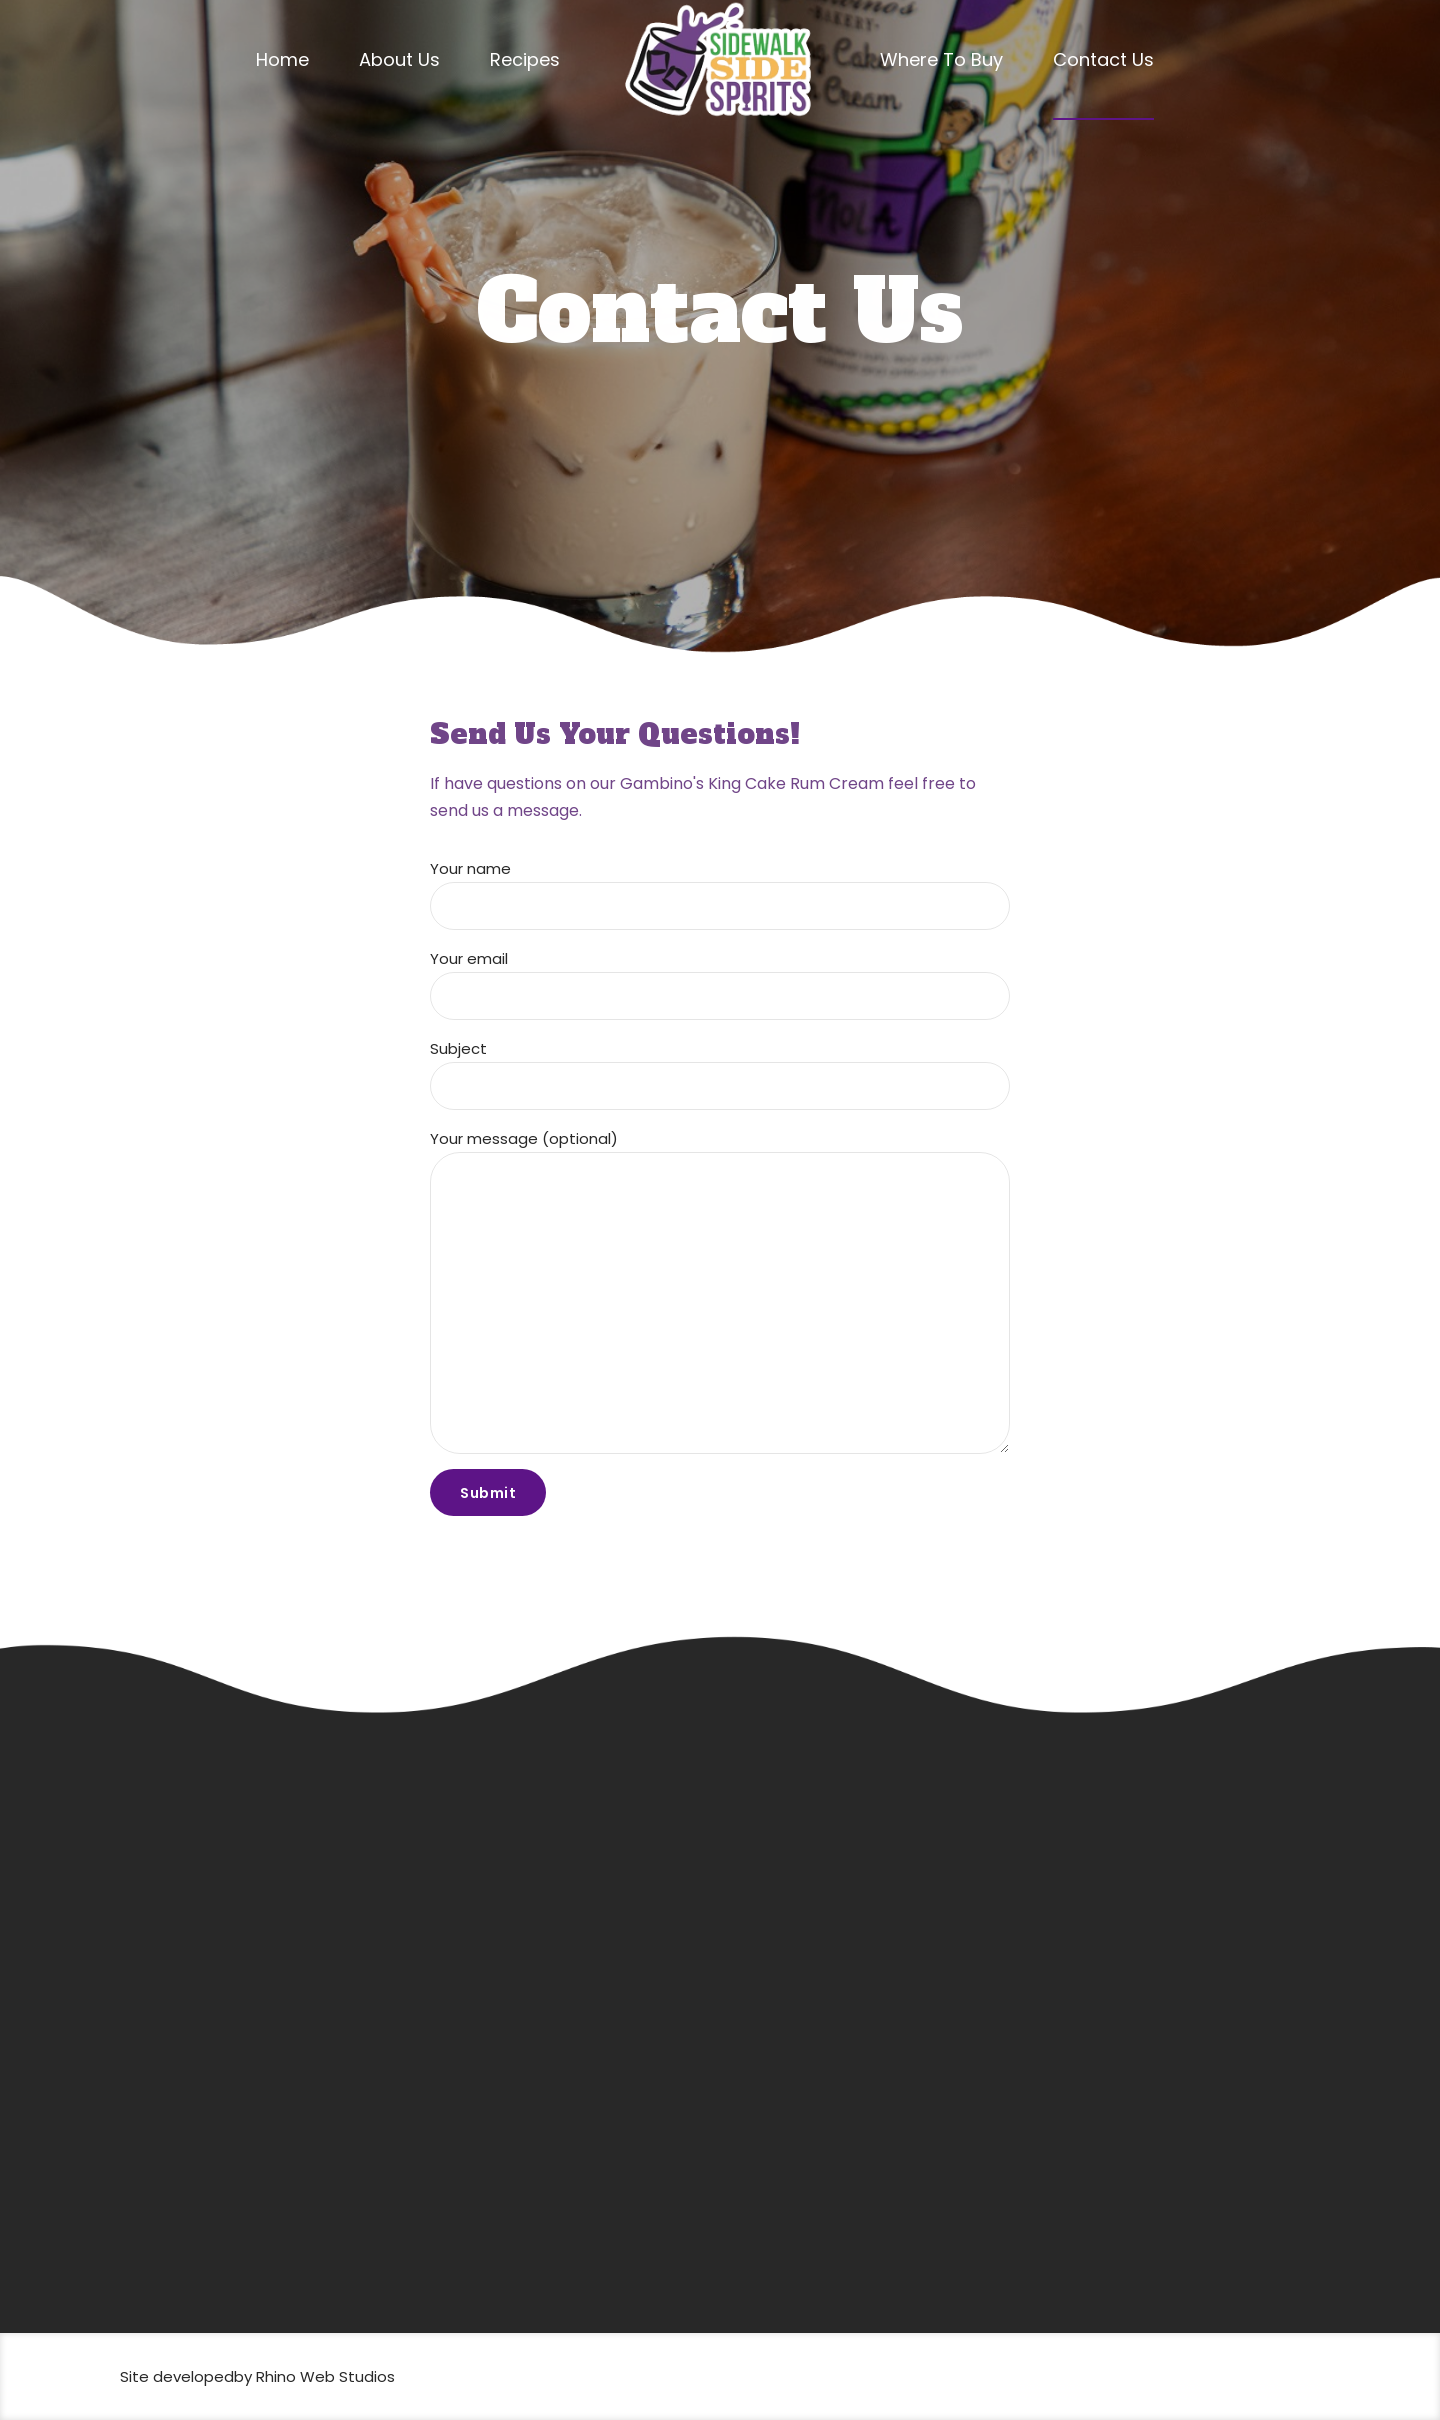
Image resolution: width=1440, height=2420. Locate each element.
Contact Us (1103, 59)
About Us (399, 59)
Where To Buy (941, 59)
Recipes (525, 59)
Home (282, 59)
